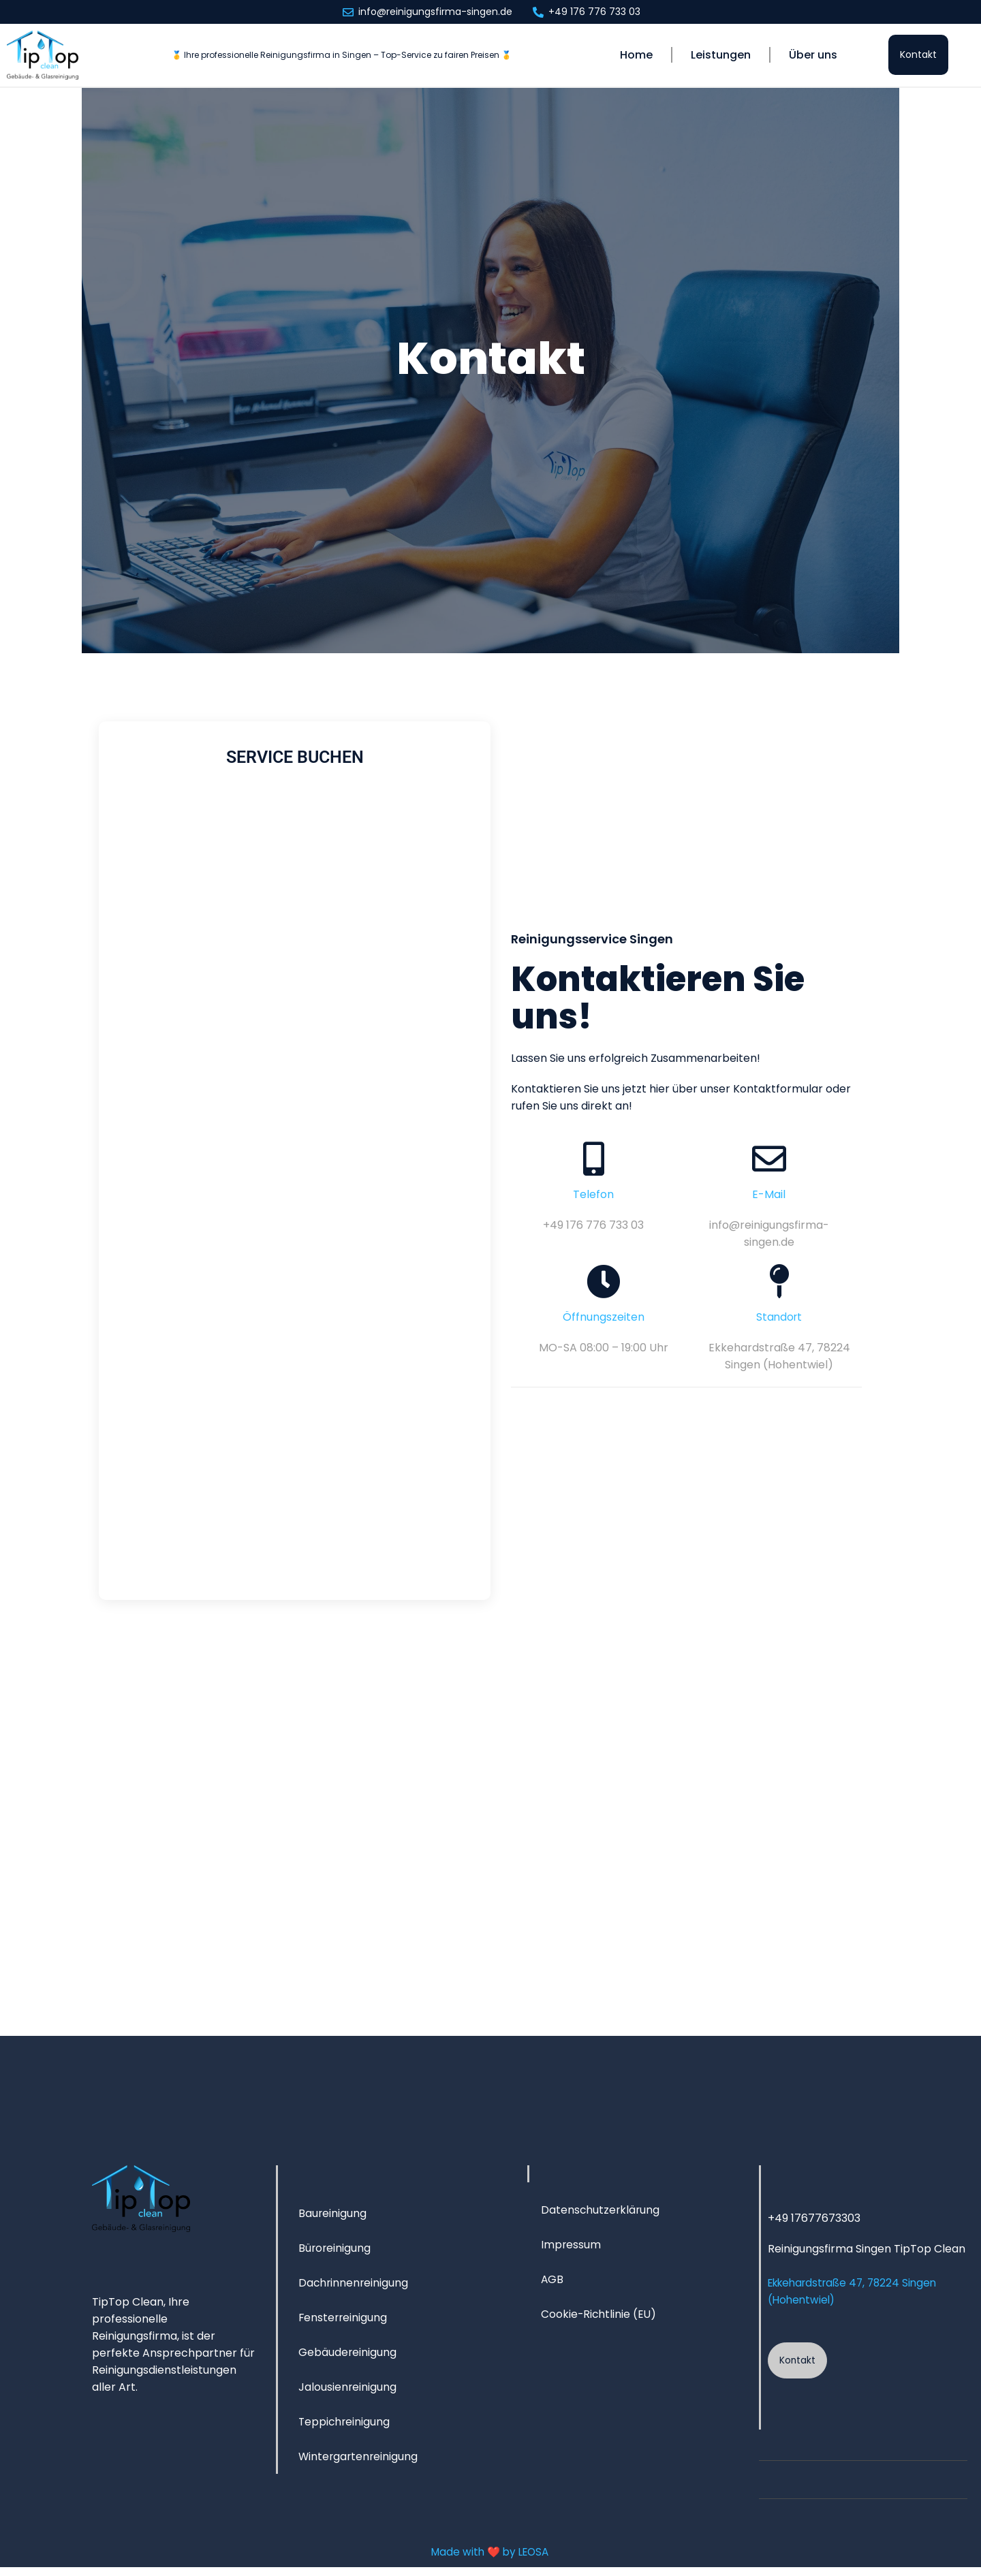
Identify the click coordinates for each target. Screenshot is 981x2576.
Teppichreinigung (345, 2428)
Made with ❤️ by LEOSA (490, 2561)
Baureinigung (332, 2219)
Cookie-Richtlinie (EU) (599, 2320)
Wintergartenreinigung (359, 2462)
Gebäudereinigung (347, 2358)
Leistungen (721, 55)
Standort (779, 1320)
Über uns (813, 55)
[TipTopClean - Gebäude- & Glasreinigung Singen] (490, 1831)
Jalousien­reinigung (347, 2393)
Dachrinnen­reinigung (354, 2289)
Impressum (571, 2251)
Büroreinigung (335, 2254)
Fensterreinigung (343, 2323)
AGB (552, 2285)
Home (636, 55)
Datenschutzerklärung (601, 2216)
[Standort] (779, 1284)
